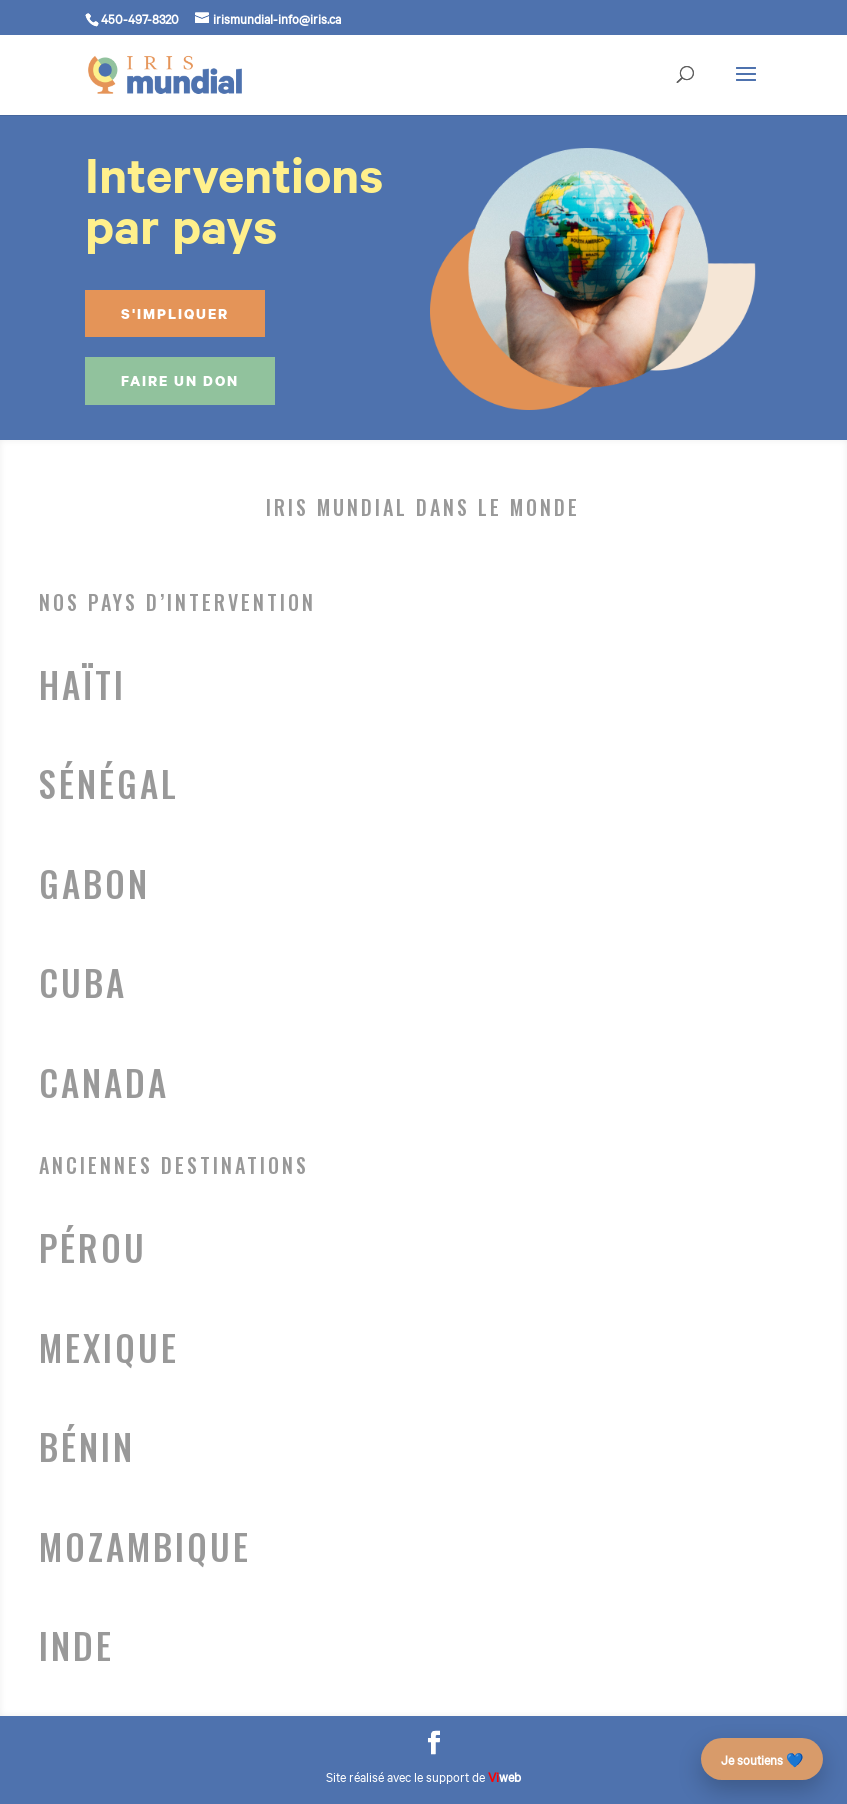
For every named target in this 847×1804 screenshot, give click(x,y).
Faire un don (180, 380)
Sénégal (109, 784)
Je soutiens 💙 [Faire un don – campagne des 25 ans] (762, 1759)
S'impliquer (175, 313)
